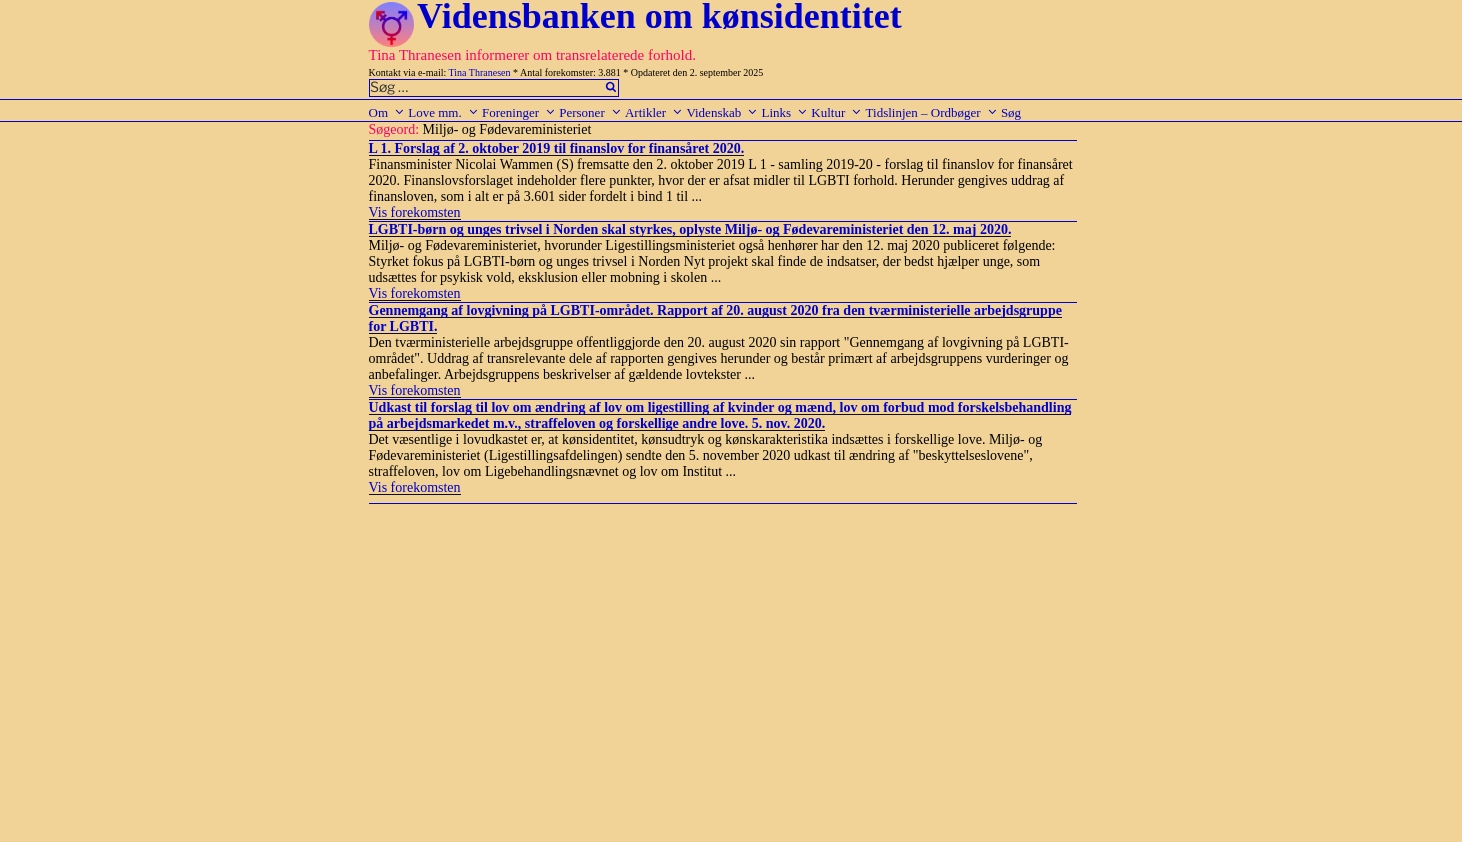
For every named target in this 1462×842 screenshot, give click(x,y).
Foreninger (519, 112)
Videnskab (722, 112)
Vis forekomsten (415, 212)
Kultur (836, 112)
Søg (1011, 112)
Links (784, 112)
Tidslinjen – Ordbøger (932, 112)
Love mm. (443, 112)
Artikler (654, 112)
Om (387, 112)
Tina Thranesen (480, 72)
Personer (590, 112)
